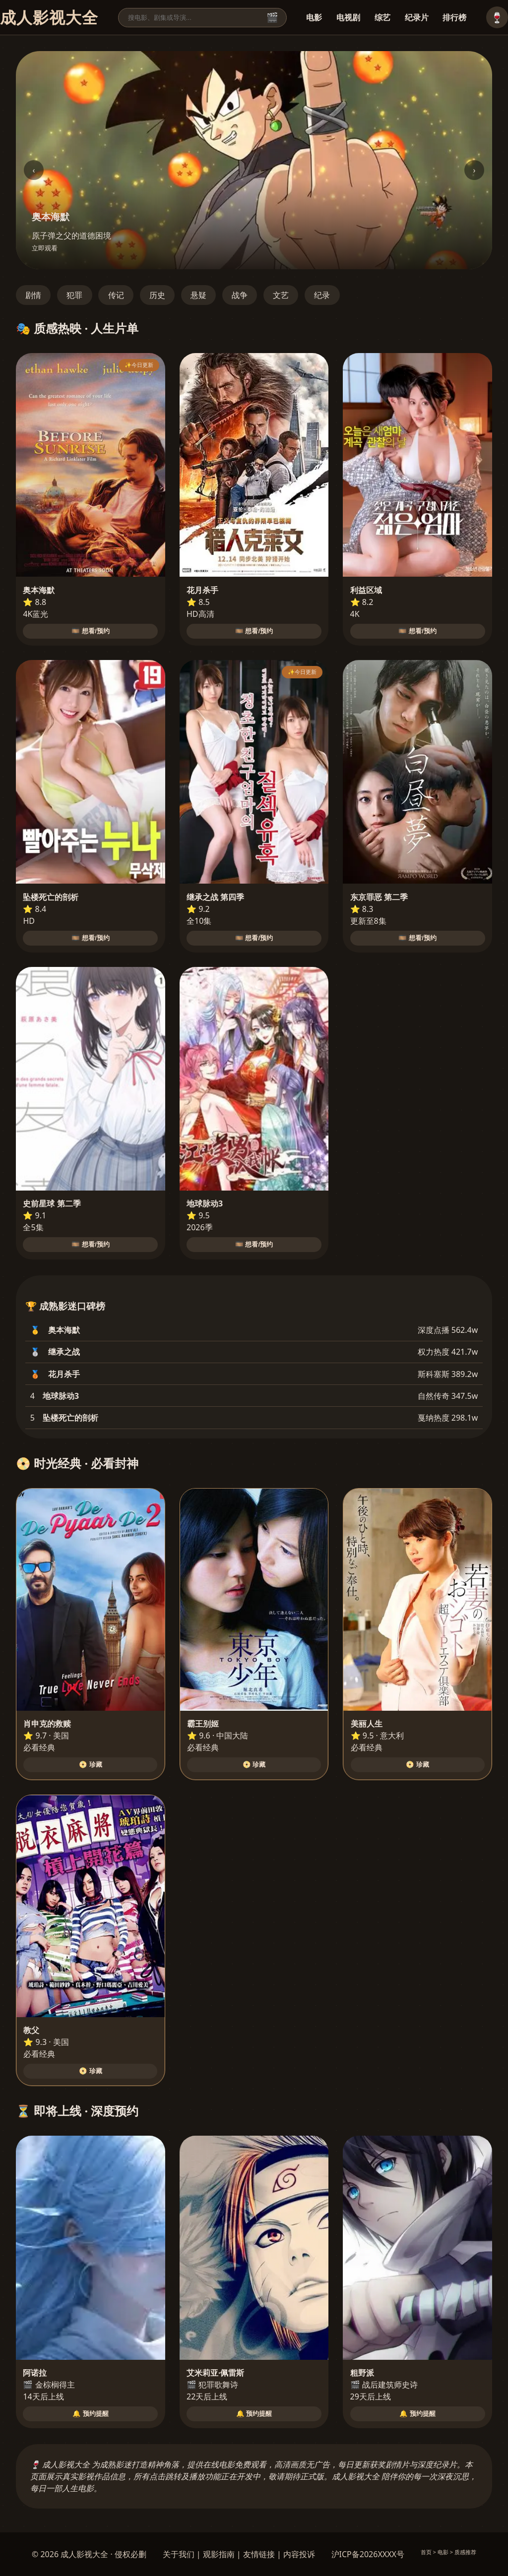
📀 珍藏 (90, 1764)
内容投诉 (299, 2554)
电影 (314, 17)
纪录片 (417, 17)
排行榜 (454, 17)
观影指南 (219, 2554)
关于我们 (178, 2554)
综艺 (382, 17)
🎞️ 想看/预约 (90, 631)
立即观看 (45, 248)
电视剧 (348, 17)
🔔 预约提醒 (90, 2413)
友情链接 (259, 2554)
